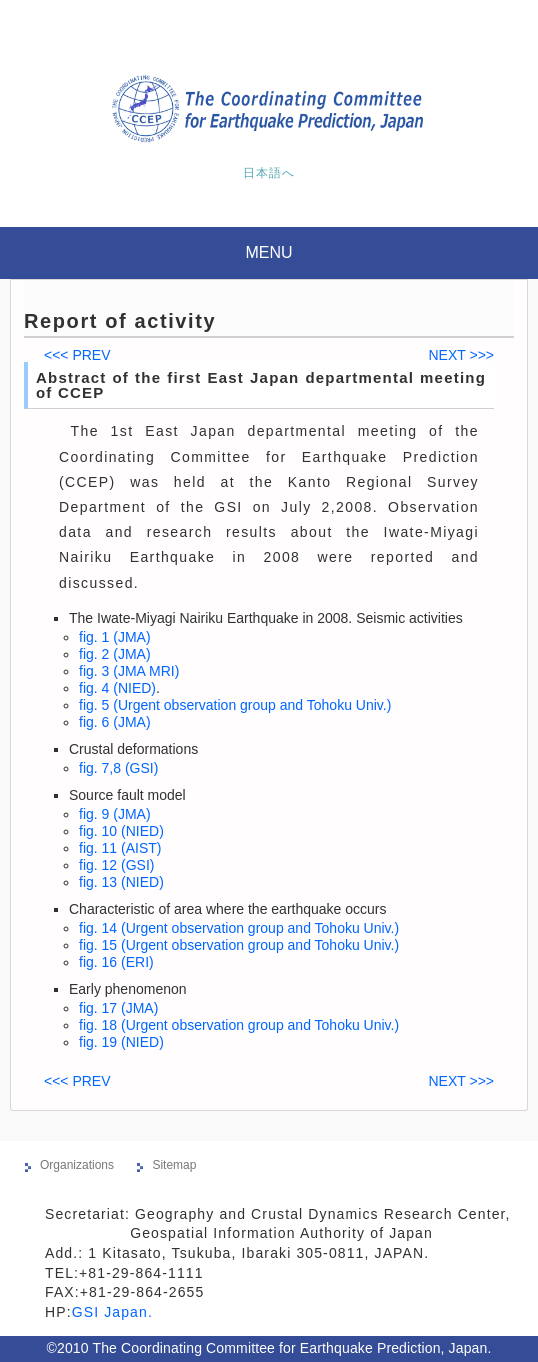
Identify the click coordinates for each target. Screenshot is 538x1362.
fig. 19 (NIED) (121, 1042)
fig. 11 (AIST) (120, 848)
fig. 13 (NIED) (121, 882)
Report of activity (120, 321)
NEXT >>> (461, 355)
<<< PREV (77, 355)
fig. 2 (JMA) (115, 654)
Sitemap (174, 1165)
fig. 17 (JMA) (118, 1008)
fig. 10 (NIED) (121, 831)
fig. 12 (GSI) (116, 865)
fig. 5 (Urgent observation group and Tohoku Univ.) (235, 705)
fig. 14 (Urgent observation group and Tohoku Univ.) (239, 928)
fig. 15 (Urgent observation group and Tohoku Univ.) (239, 945)
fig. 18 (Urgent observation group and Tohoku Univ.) (239, 1025)
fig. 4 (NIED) (117, 688)
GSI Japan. (115, 1312)
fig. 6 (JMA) (115, 722)
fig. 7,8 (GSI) (118, 768)
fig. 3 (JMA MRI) (129, 671)
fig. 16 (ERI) (116, 962)
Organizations (77, 1165)
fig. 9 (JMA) (115, 814)
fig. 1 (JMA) (115, 637)
